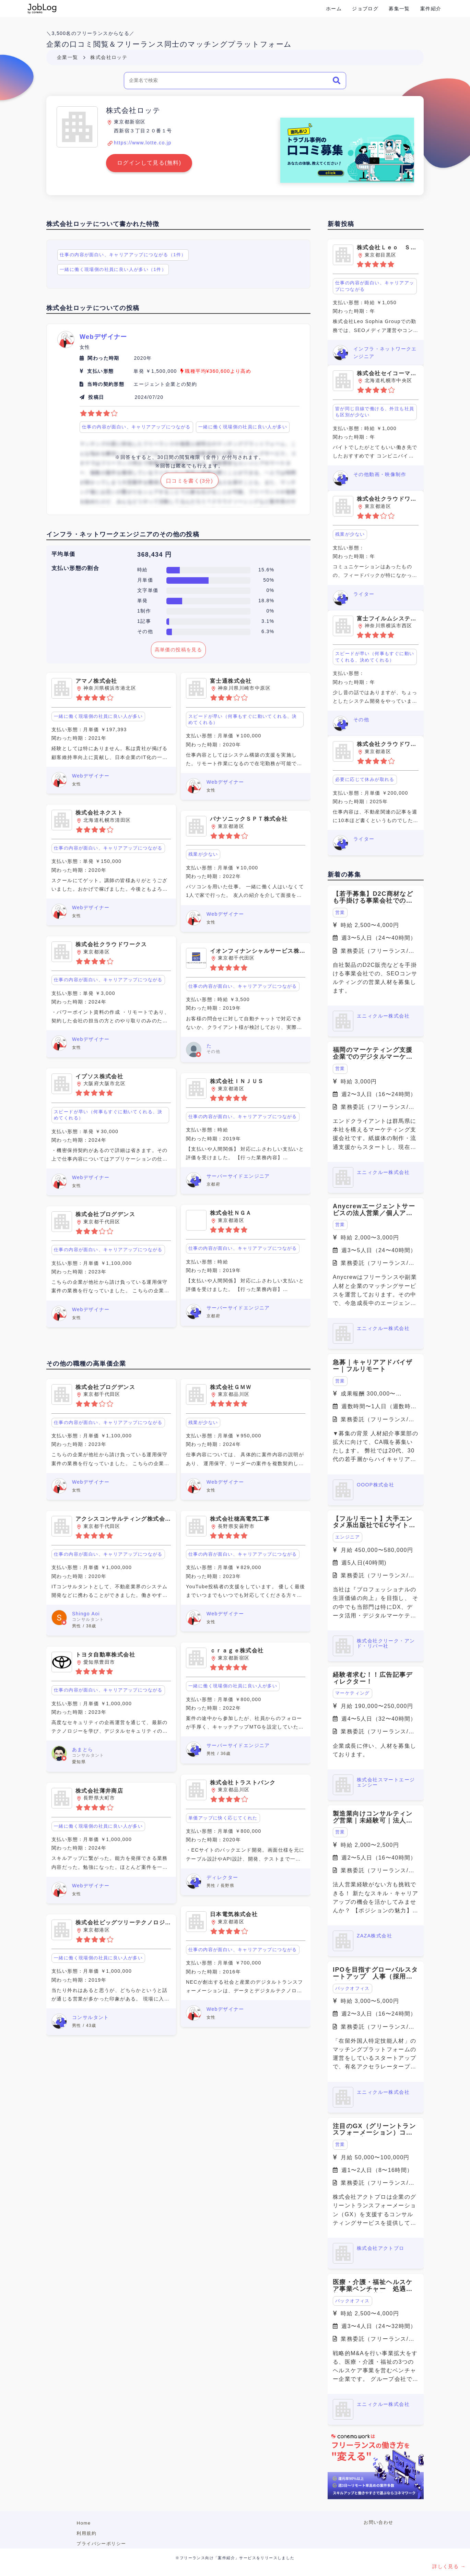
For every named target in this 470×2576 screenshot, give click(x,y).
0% (270, 590)
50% (268, 580)
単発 (142, 600)
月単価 (145, 580)
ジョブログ (365, 8)
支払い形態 (100, 371)
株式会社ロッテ (108, 57)
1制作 (144, 611)
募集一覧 (399, 8)
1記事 (144, 621)
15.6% (266, 569)
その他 (145, 631)
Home (84, 2523)
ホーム (334, 8)
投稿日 (96, 397)
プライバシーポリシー (101, 2543)
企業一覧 (67, 57)
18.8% (266, 600)
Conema (42, 8)
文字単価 (147, 590)
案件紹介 (431, 8)
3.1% (267, 621)
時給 (142, 569)
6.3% (267, 631)
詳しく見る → (449, 2566)
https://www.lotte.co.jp (143, 142)
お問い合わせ (378, 2522)
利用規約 (86, 2533)
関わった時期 (103, 358)
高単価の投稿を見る (178, 649)
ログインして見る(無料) (149, 163)
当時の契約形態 (105, 384)
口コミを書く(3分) (189, 481)
